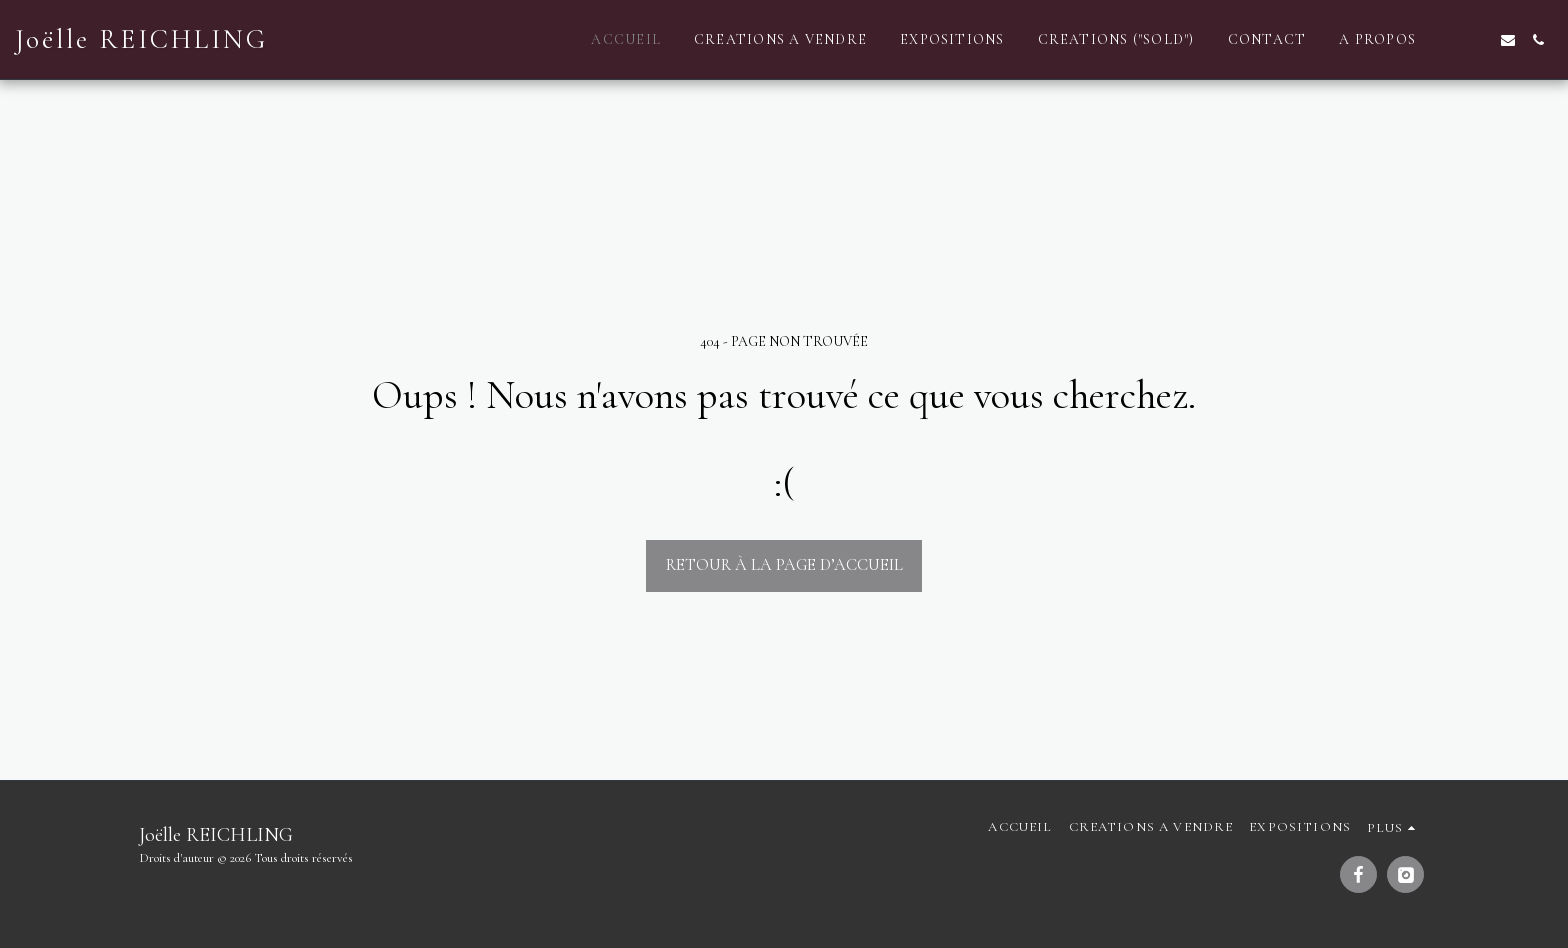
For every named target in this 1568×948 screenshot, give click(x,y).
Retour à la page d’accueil (784, 565)
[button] (1448, 40)
